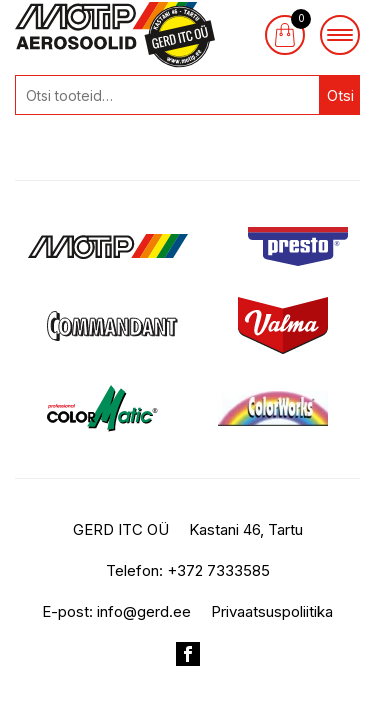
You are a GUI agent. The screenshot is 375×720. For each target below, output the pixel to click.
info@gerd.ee (144, 611)
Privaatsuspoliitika (272, 611)
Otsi (340, 95)
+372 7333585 (218, 570)
